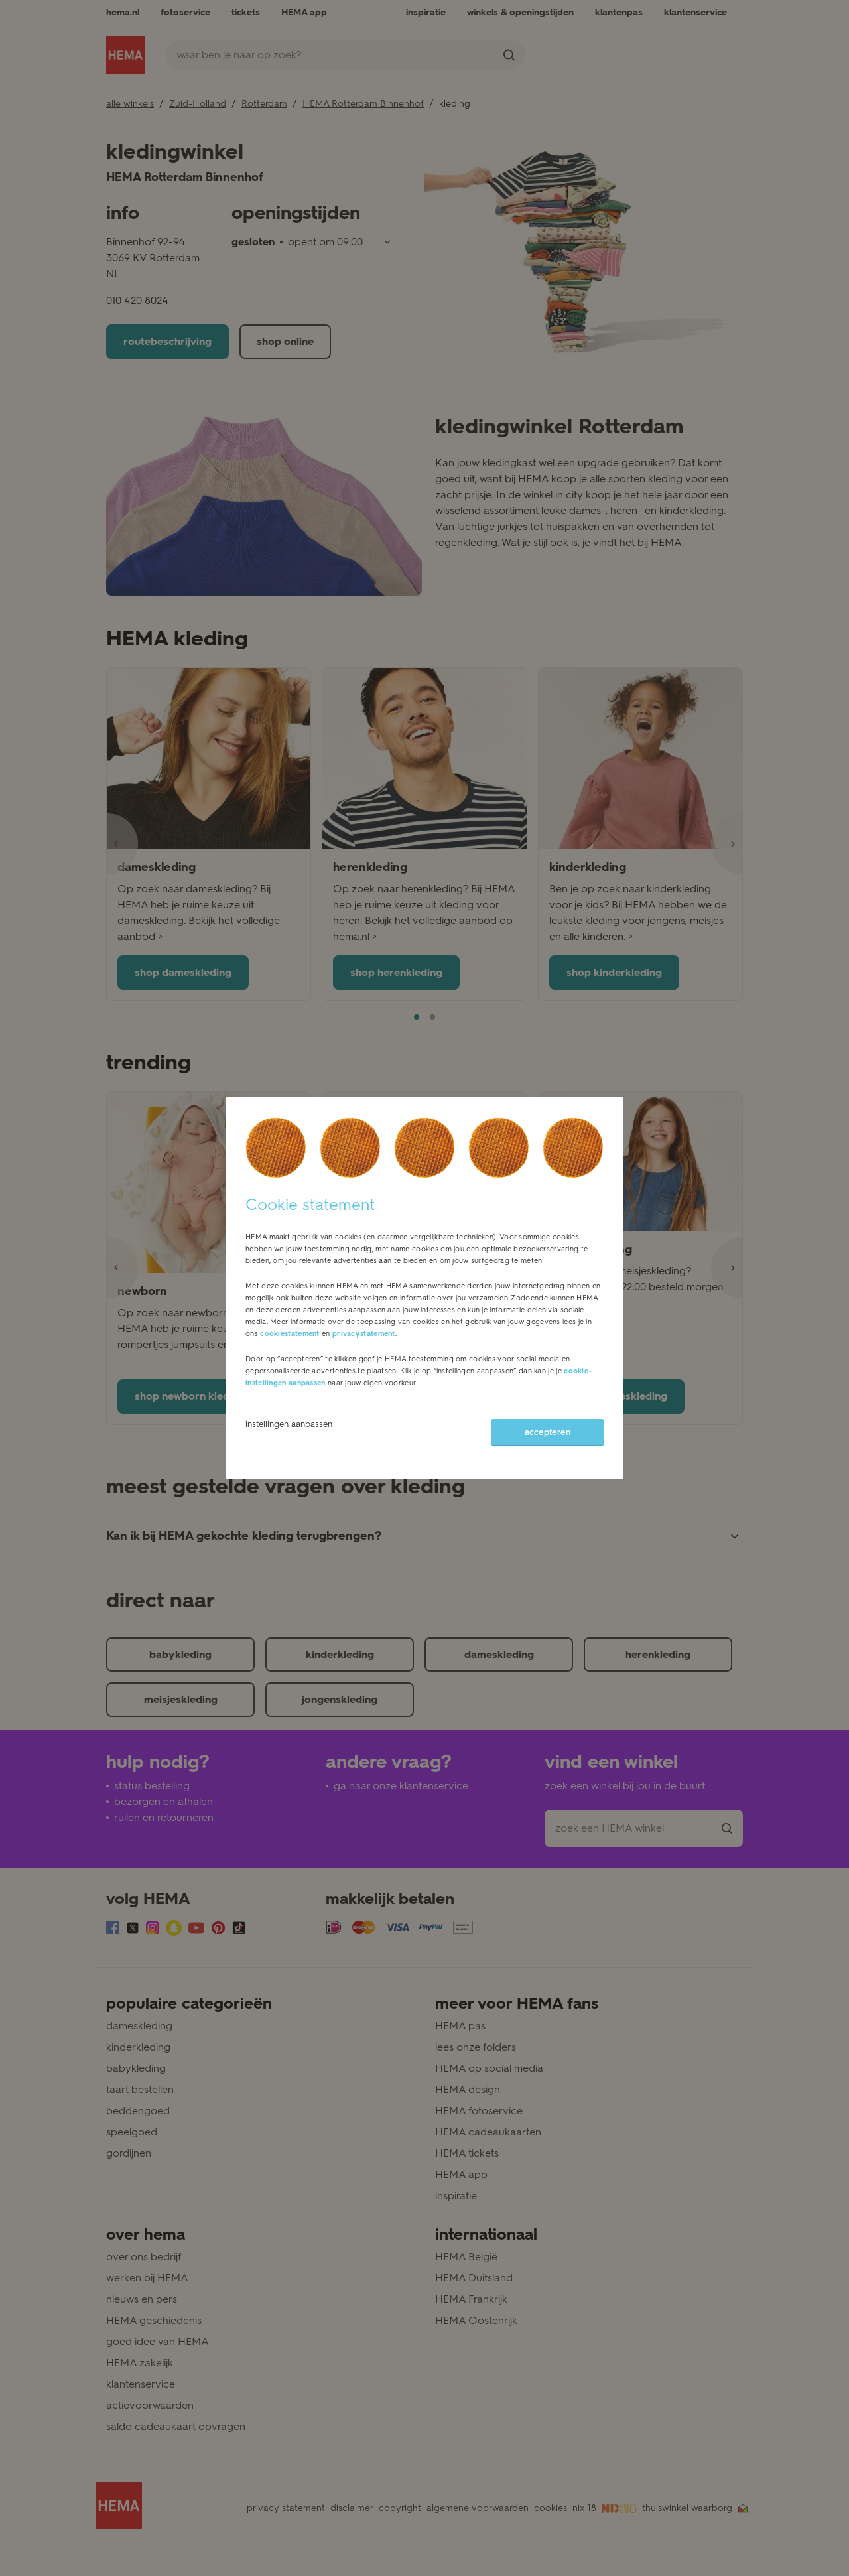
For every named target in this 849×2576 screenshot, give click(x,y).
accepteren (547, 1432)
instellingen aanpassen (288, 1424)
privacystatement (363, 1333)
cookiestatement (290, 1333)
